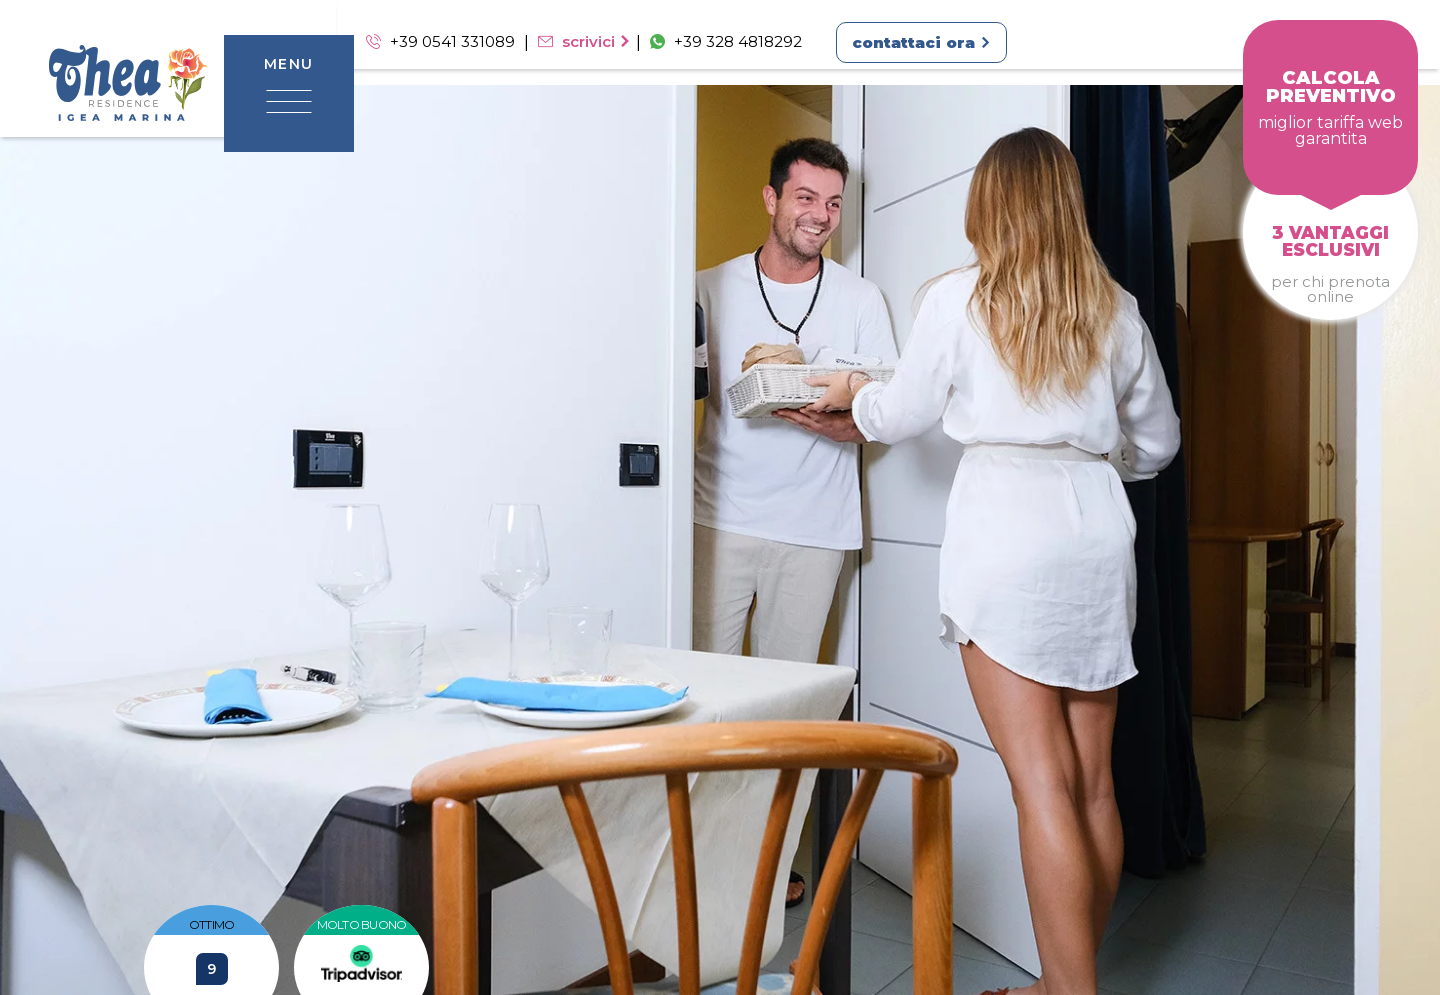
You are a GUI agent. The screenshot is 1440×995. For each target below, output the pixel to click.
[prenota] (1330, 107)
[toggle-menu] (289, 99)
